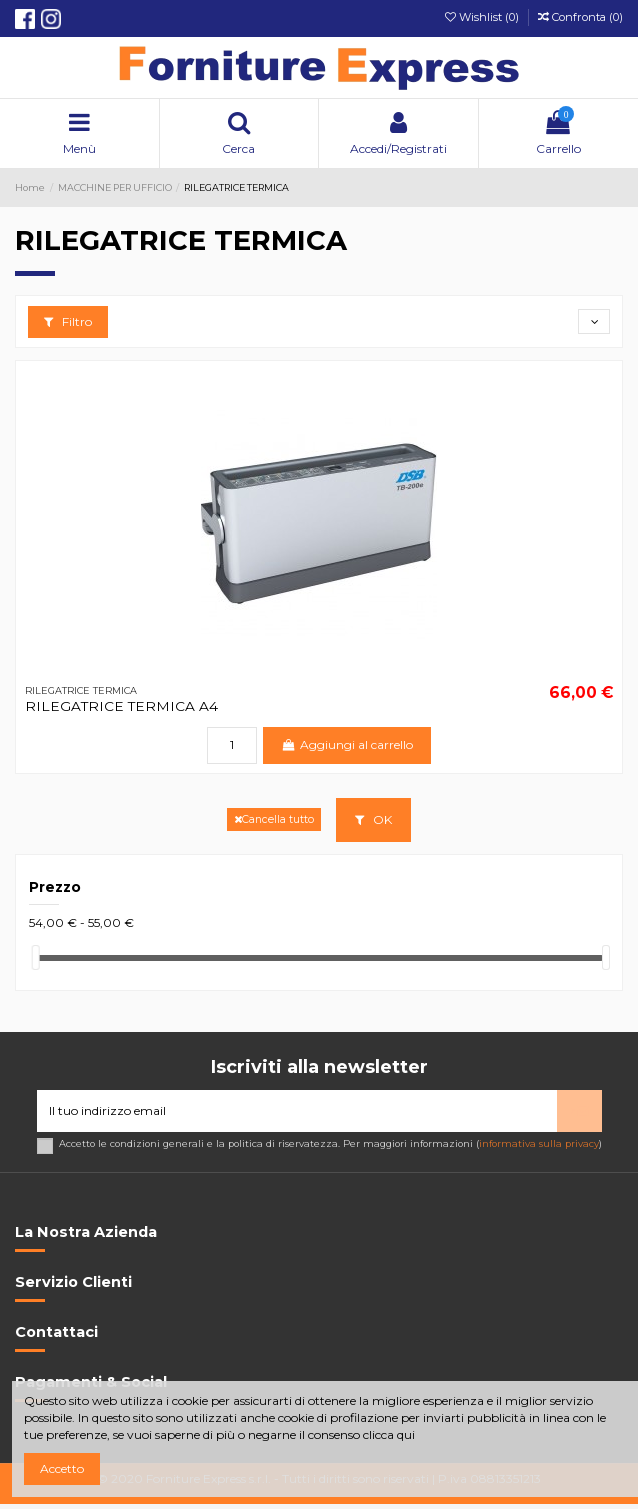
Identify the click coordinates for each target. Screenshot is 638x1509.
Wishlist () (483, 17)
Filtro (68, 321)
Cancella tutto (274, 819)
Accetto (62, 1468)
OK (373, 819)
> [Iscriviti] (579, 1110)
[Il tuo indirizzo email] (297, 1111)
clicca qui (389, 1434)
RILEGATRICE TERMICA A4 (121, 706)
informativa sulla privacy (539, 1143)
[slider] (36, 957)
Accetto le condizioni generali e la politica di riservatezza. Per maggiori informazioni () (330, 1143)
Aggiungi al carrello (346, 744)
